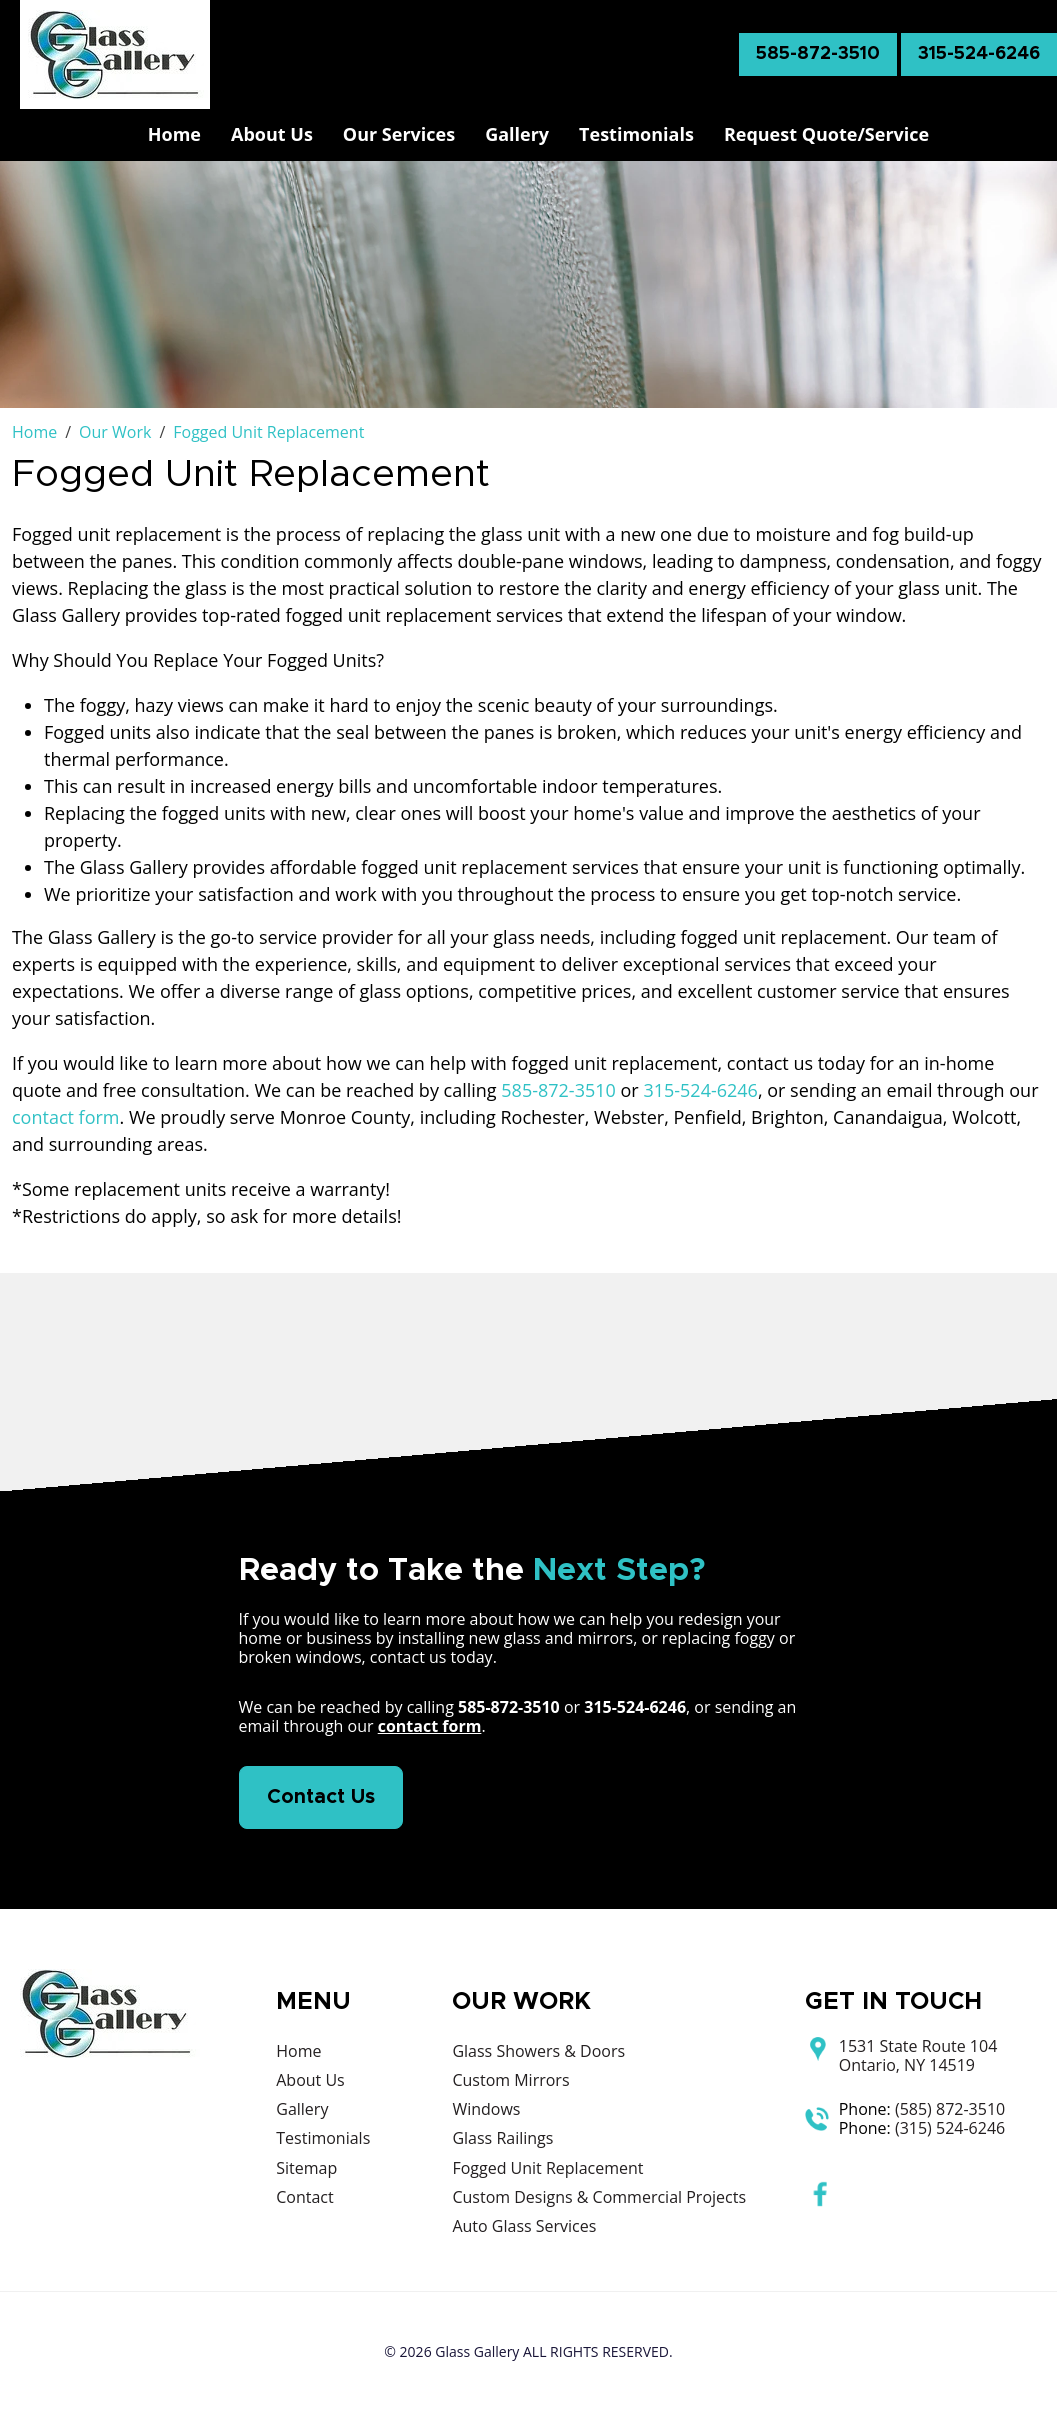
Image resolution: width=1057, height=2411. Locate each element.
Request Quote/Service (826, 135)
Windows (486, 2109)
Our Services (399, 135)
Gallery (517, 135)
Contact (304, 2197)
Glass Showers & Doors (538, 2051)
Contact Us (321, 1797)
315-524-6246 (979, 54)
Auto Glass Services (524, 2226)
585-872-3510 (818, 54)
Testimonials (636, 135)
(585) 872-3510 (950, 2109)
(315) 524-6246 (950, 2128)
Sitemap (306, 2168)
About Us (272, 135)
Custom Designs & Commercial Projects (599, 2197)
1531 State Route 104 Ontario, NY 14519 (918, 2056)
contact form (66, 1117)
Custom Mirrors (510, 2080)
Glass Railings (502, 2138)
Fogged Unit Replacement (547, 2168)
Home (174, 135)
